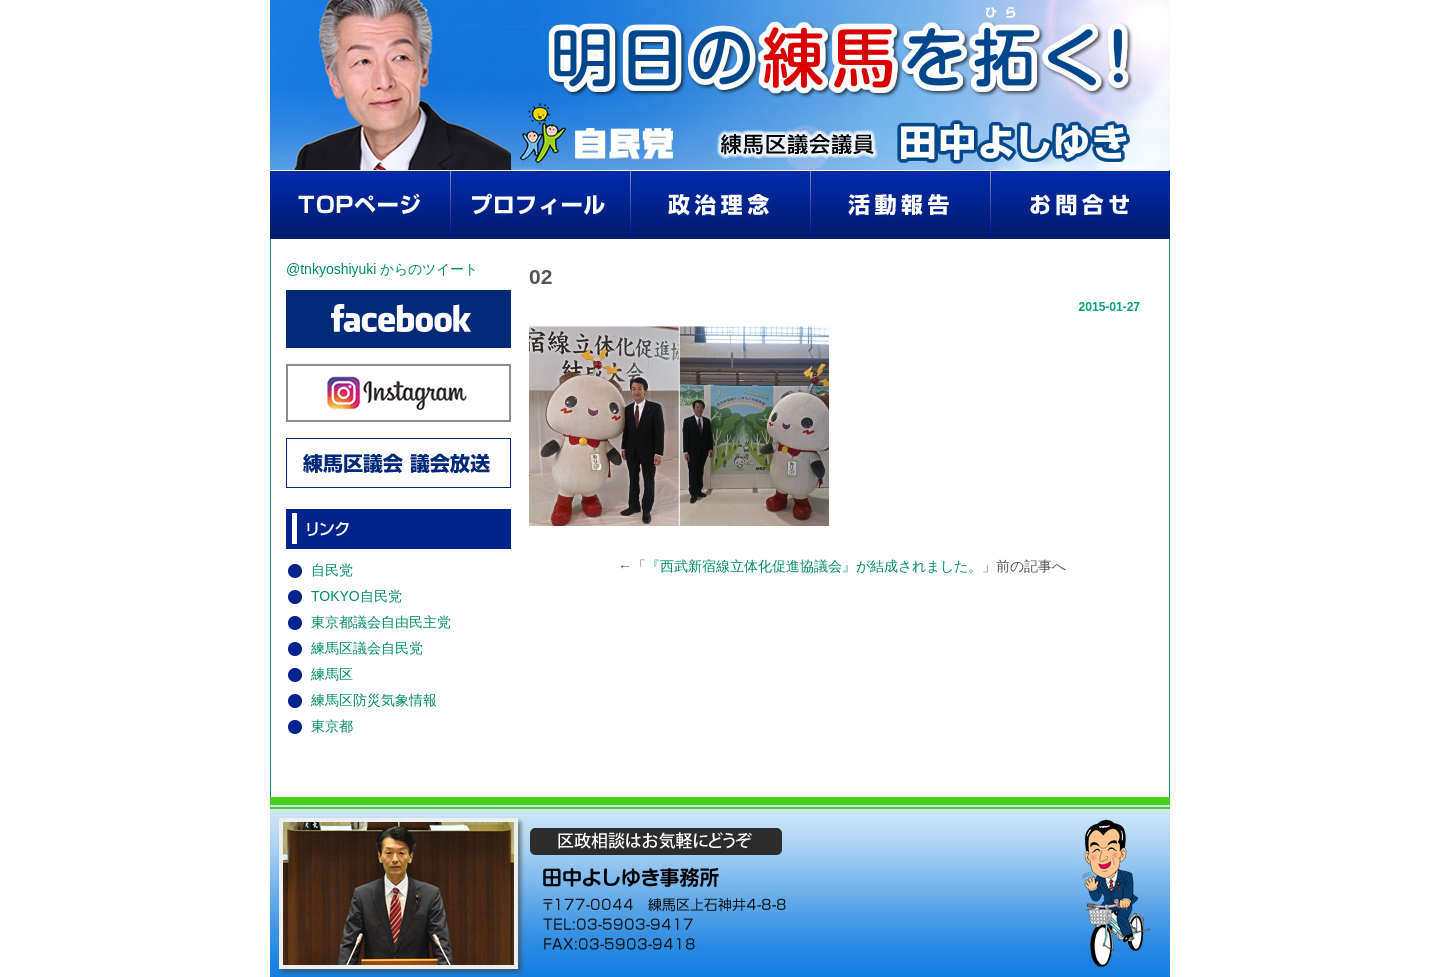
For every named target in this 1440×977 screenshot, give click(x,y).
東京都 (332, 726)
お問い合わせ (1080, 205)
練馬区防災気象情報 (374, 700)
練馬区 (332, 674)
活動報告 (900, 205)
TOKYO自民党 (356, 596)
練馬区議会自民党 (367, 648)
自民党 (332, 570)
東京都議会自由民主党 (381, 622)
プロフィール (540, 205)
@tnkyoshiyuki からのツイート (382, 269)
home (360, 205)
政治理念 (720, 205)
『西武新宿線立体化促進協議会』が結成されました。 (814, 566)
